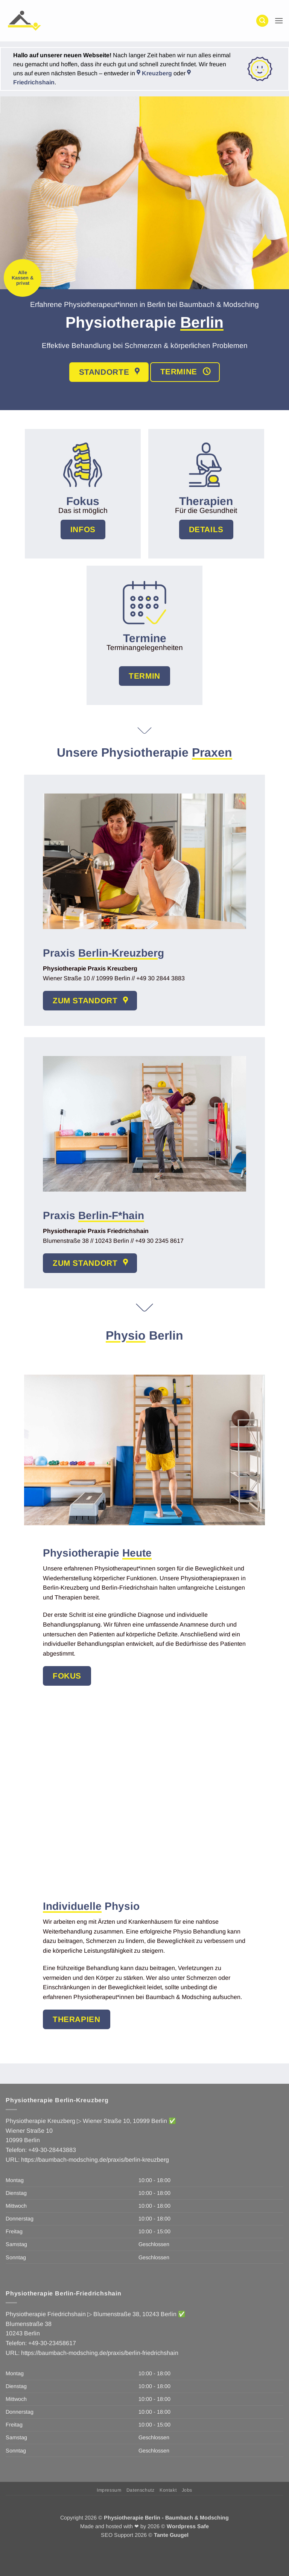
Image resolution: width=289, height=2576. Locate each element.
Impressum (109, 2490)
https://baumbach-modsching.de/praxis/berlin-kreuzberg (95, 2159)
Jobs (187, 2490)
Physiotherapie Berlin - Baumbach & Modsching (166, 2518)
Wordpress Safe (188, 2526)
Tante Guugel (171, 2535)
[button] (262, 21)
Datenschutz (140, 2490)
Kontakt (168, 2490)
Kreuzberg (154, 73)
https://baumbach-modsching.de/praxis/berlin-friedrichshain (99, 2353)
